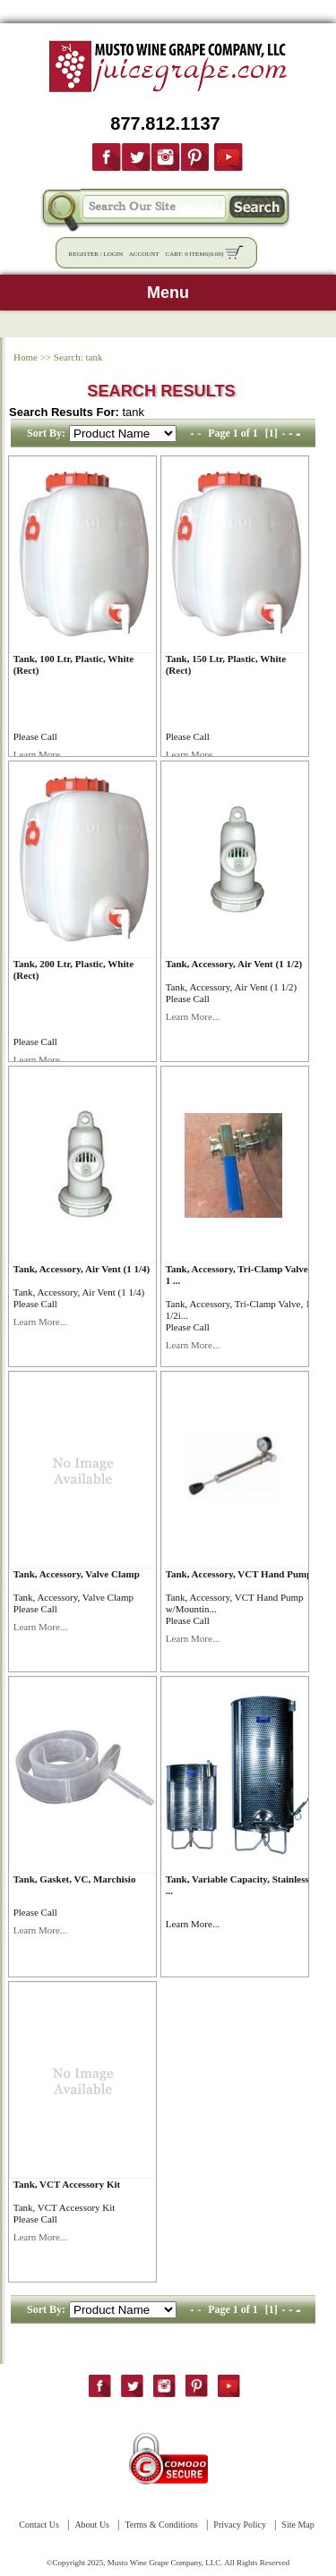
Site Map (297, 2524)
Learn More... (40, 754)
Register (84, 254)
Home (25, 357)
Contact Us (39, 2524)
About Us (91, 2524)
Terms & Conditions (161, 2524)
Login (113, 254)
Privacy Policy (239, 2524)
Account (144, 254)
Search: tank (78, 357)
